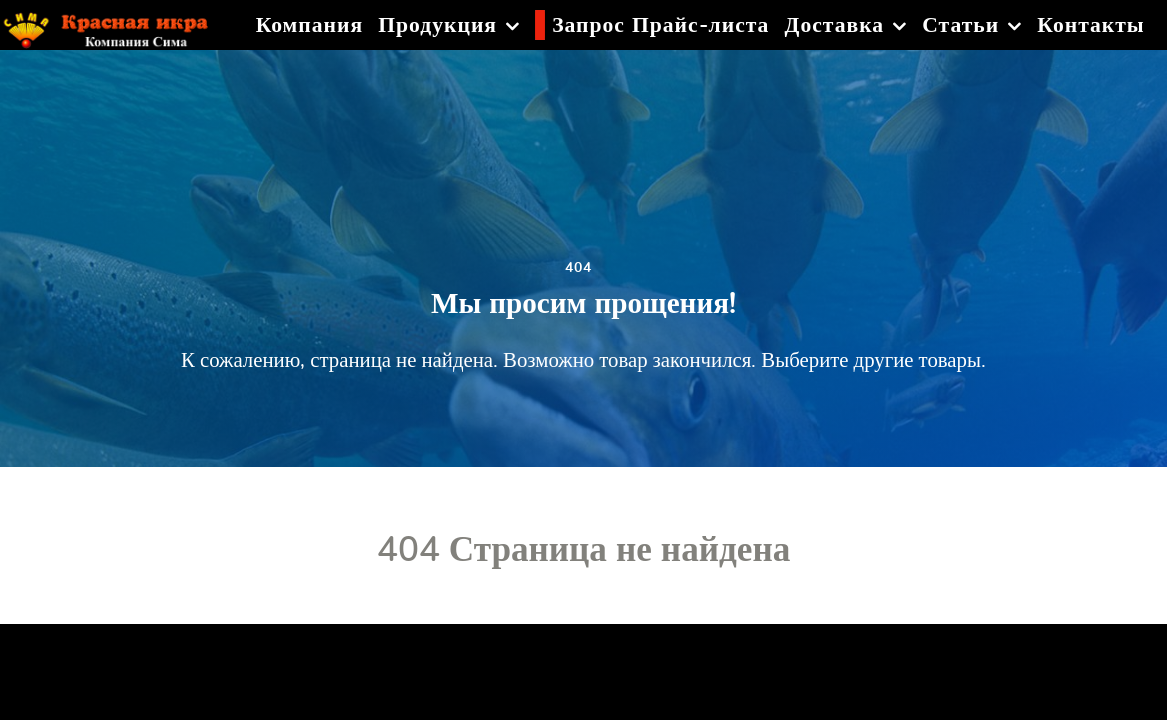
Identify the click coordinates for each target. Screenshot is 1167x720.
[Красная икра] (116, 25)
